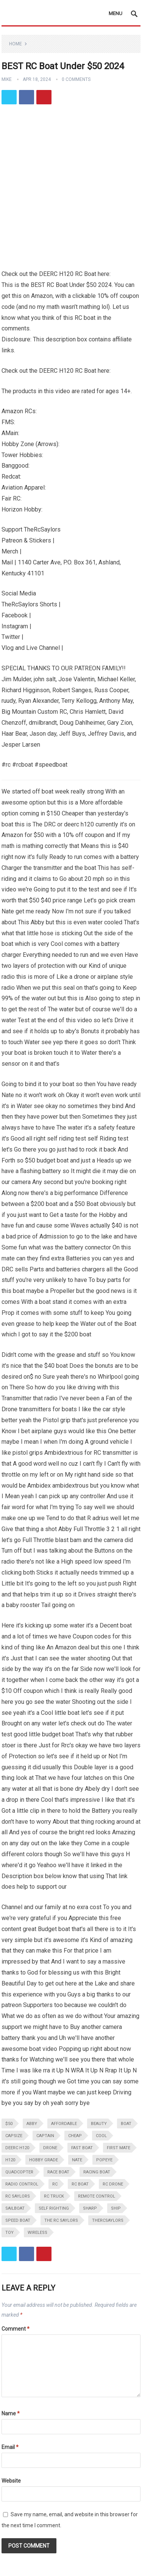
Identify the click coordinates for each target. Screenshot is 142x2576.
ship (116, 2208)
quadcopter (19, 2172)
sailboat (15, 2208)
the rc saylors (61, 2220)
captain (45, 2135)
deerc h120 (17, 2147)
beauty (99, 2123)
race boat (58, 2172)
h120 (10, 2160)
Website (11, 2481)
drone (50, 2147)
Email (10, 2447)
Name (11, 2413)
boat (126, 2123)
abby (32, 2123)
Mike (7, 79)
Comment (16, 2329)
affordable (64, 2123)
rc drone (113, 2184)
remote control (96, 2196)
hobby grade (43, 2160)
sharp (90, 2208)
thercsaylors (107, 2220)
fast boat (82, 2147)
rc (55, 2184)
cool (101, 2135)
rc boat (80, 2184)
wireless (37, 2232)
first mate (118, 2147)
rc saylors (17, 2196)
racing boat (96, 2172)
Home (15, 43)
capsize (13, 2135)
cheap (75, 2135)
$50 (8, 2123)
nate (77, 2160)
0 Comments (76, 79)
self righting (54, 2208)
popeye (104, 2160)
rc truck (54, 2196)
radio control (21, 2184)
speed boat (17, 2220)
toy (9, 2232)
